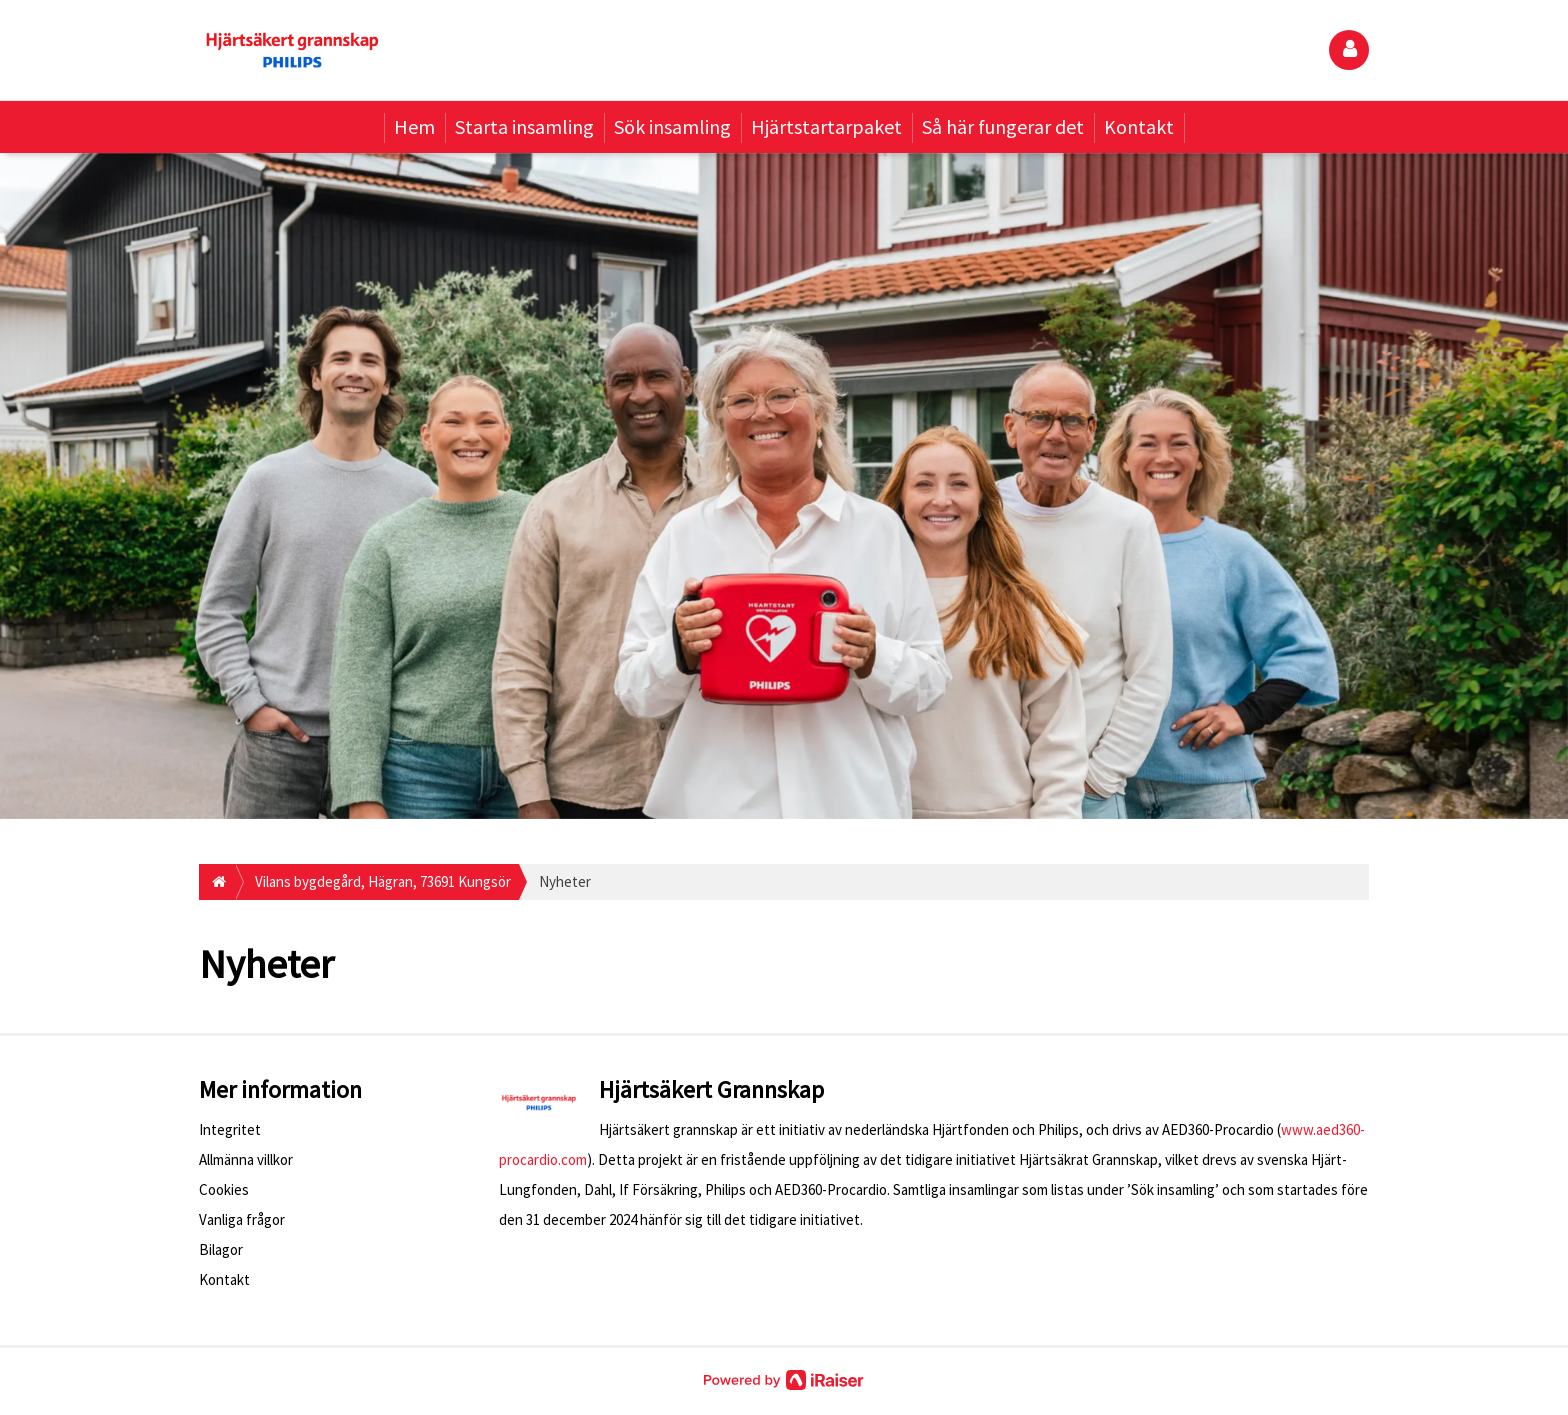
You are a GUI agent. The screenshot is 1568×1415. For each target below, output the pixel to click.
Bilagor (221, 1249)
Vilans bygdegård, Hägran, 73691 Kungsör (383, 881)
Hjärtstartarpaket (826, 126)
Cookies (224, 1189)
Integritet (230, 1129)
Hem (414, 126)
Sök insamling (672, 126)
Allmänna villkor (246, 1159)
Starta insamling (524, 126)
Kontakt (1139, 126)
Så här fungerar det (1003, 126)
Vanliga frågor (242, 1219)
